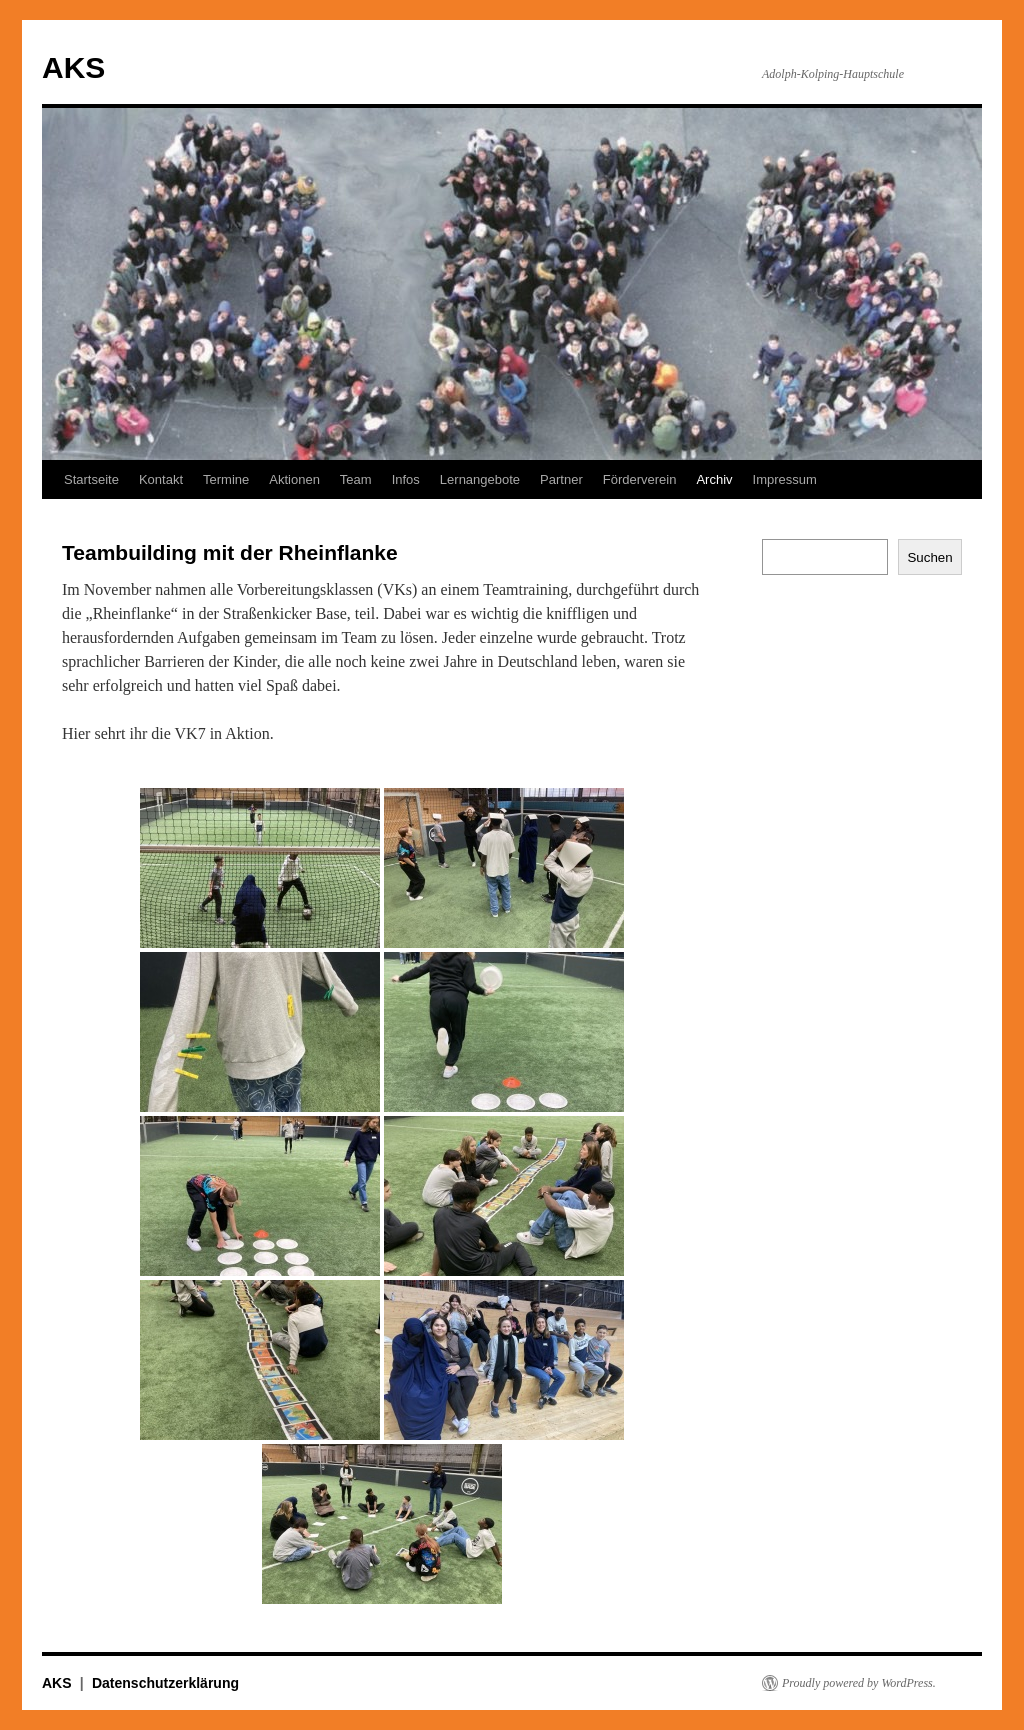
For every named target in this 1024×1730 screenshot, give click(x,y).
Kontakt (161, 479)
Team (356, 479)
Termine (226, 479)
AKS (73, 67)
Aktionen (294, 479)
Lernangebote (480, 479)
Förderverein (640, 479)
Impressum (785, 479)
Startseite (91, 479)
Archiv (714, 479)
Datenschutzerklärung (165, 1683)
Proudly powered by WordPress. (859, 1683)
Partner (561, 479)
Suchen (929, 557)
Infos (406, 479)
